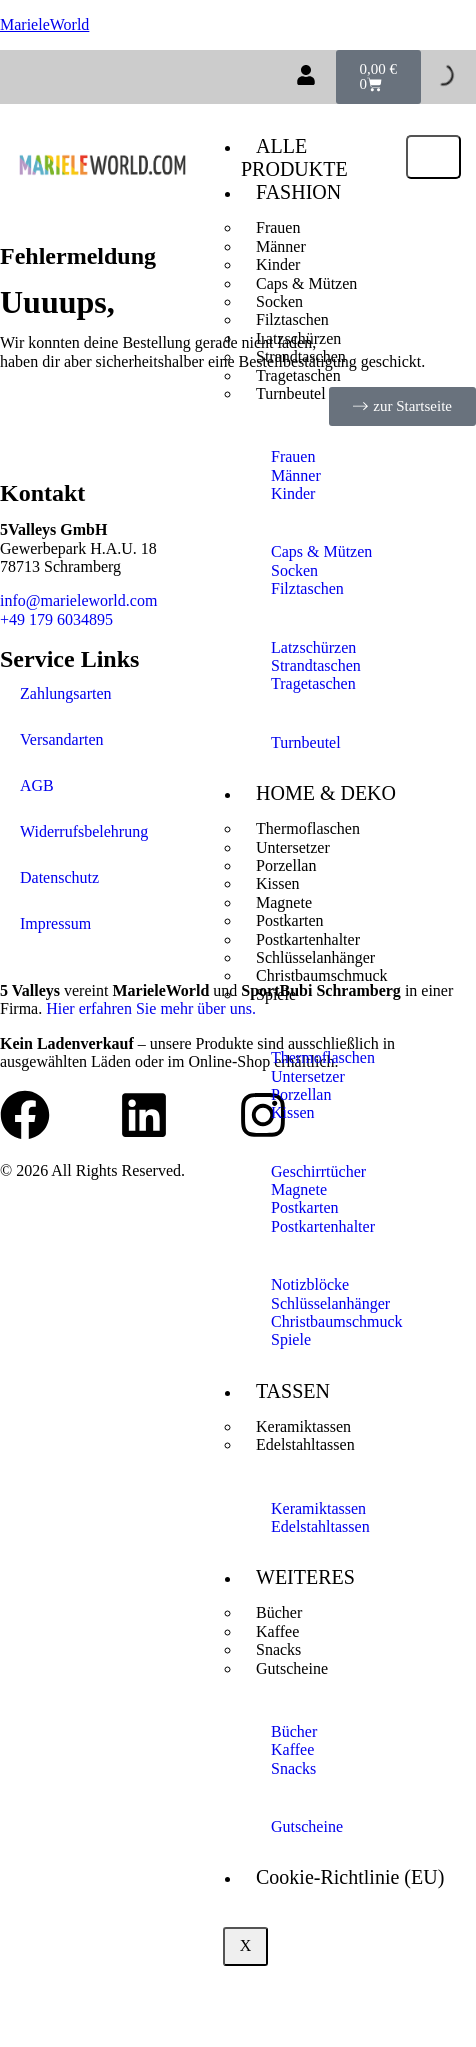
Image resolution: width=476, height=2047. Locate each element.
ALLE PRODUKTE (294, 157)
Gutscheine (292, 1668)
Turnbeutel (291, 393)
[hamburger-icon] (433, 157)
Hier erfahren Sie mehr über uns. (151, 1008)
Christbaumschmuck (322, 975)
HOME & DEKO (326, 793)
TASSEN (293, 1391)
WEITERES (305, 1577)
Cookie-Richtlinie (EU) (350, 1877)
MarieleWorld (44, 24)
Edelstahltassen (305, 1444)
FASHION (298, 192)
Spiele (276, 994)
